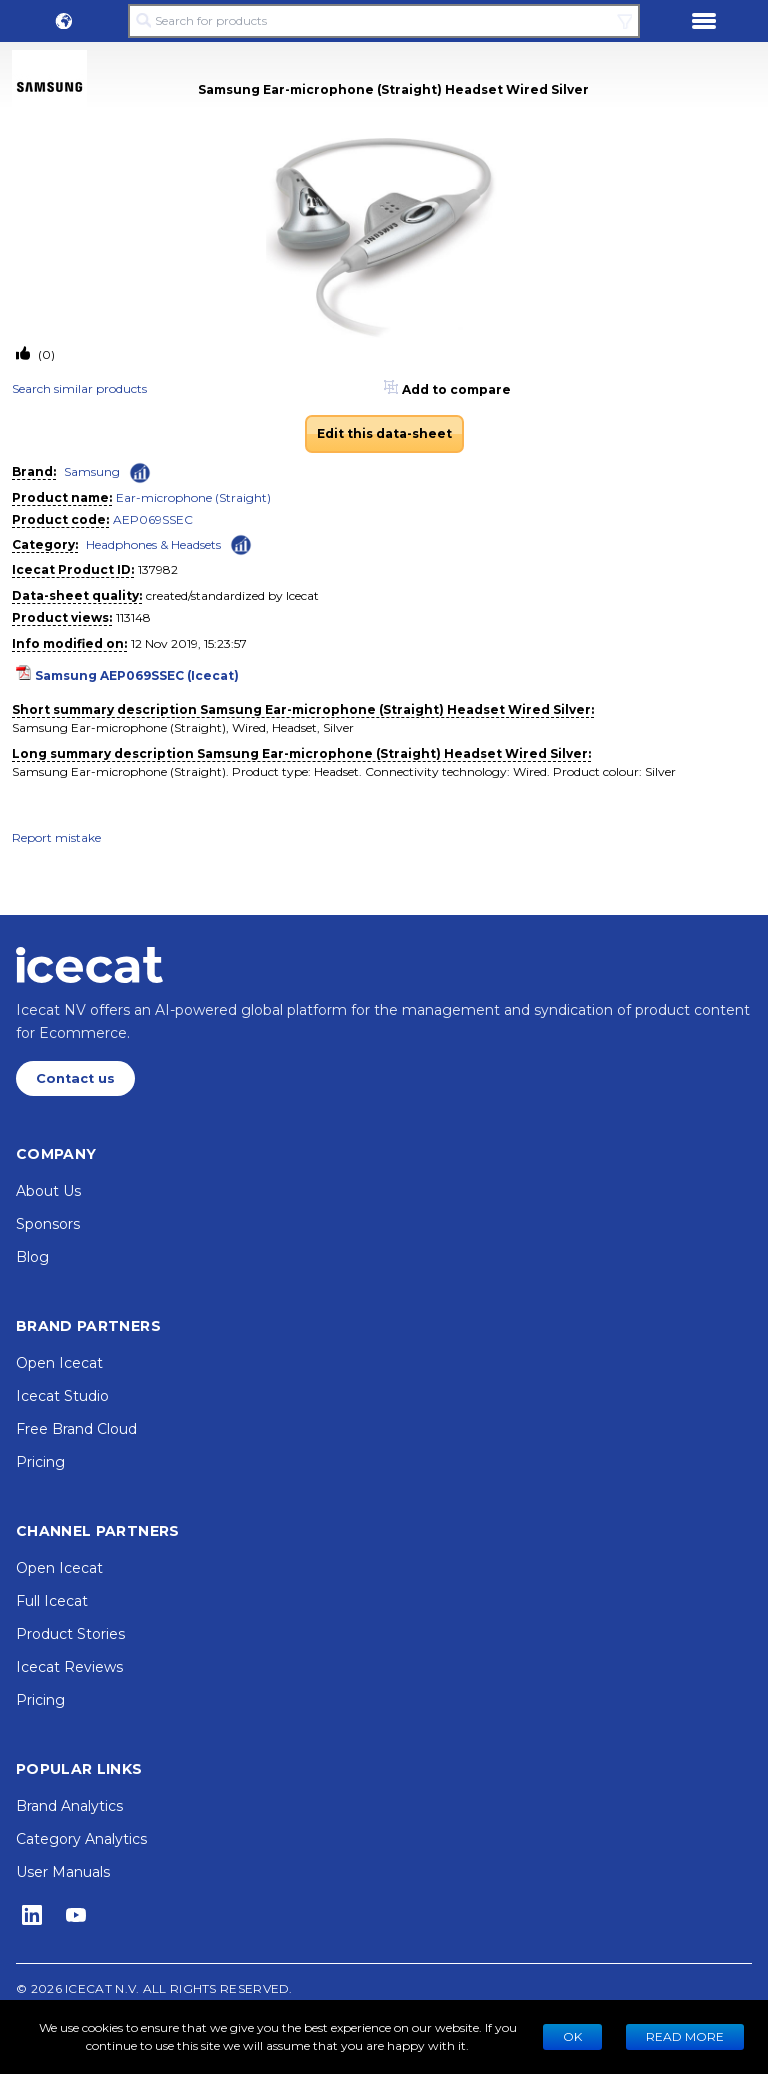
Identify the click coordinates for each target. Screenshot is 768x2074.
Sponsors (48, 1224)
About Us (48, 1191)
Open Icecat (59, 1363)
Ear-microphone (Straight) (193, 497)
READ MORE (685, 2036)
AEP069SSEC (153, 519)
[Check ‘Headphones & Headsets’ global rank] (241, 543)
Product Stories (70, 1634)
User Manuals (63, 1872)
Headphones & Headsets (153, 544)
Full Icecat (52, 1601)
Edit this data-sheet (384, 433)
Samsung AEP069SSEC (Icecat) (137, 675)
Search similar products (79, 388)
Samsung (92, 471)
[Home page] (89, 965)
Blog (32, 1257)
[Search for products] (384, 21)
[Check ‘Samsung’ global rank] (140, 473)
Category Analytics (81, 1839)
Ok (572, 2036)
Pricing (40, 1462)
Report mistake (56, 837)
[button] (64, 21)
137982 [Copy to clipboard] (158, 569)
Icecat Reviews (69, 1667)
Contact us (75, 1078)
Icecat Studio (62, 1396)
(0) (45, 354)
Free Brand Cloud (76, 1429)
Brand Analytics (69, 1806)
